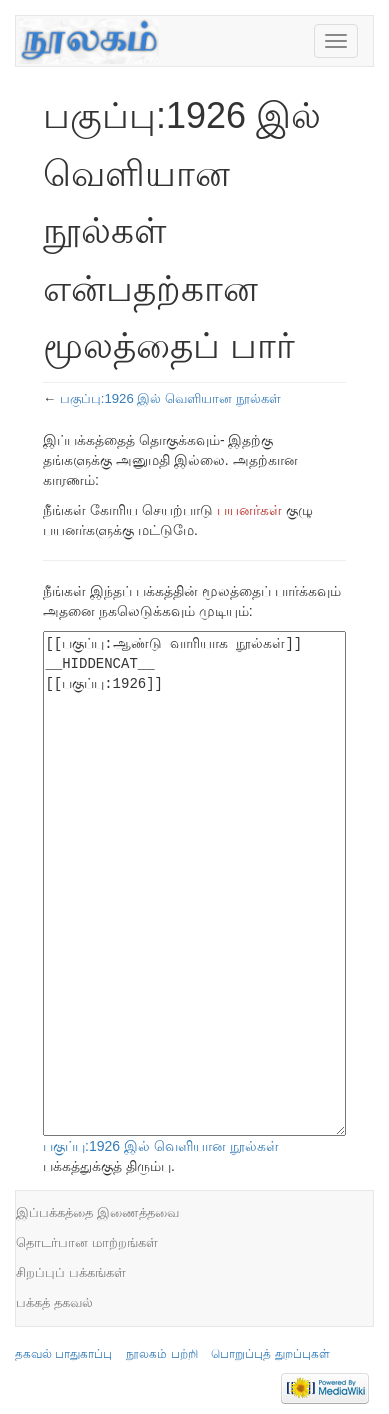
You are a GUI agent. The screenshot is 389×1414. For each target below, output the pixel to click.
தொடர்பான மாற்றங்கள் (87, 1242)
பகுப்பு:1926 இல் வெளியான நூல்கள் (170, 398)
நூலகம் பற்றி (161, 1354)
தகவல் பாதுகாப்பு (63, 1354)
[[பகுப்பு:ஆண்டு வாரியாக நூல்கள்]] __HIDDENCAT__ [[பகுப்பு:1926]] (194, 883)
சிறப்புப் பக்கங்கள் (71, 1272)
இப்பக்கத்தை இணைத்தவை (97, 1212)
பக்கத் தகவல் (54, 1302)
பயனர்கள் (249, 510)
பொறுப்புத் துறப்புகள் (270, 1354)
